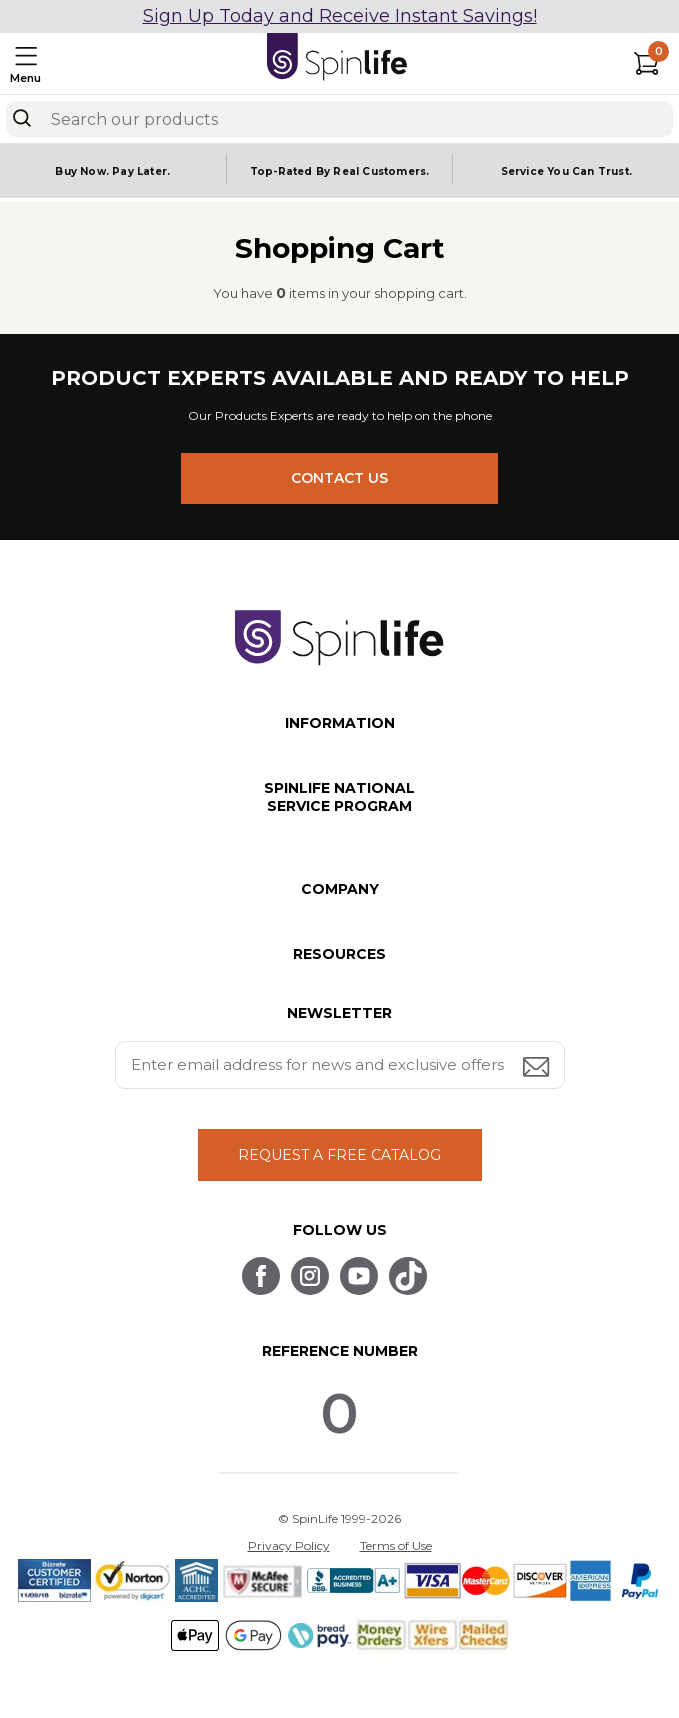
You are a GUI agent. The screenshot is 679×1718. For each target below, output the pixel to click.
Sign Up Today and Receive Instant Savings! (340, 16)
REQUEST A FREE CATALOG (339, 1155)
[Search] (22, 118)
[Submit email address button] (538, 1068)
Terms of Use (396, 1545)
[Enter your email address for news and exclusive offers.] (340, 1065)
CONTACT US (339, 478)
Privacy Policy (289, 1545)
